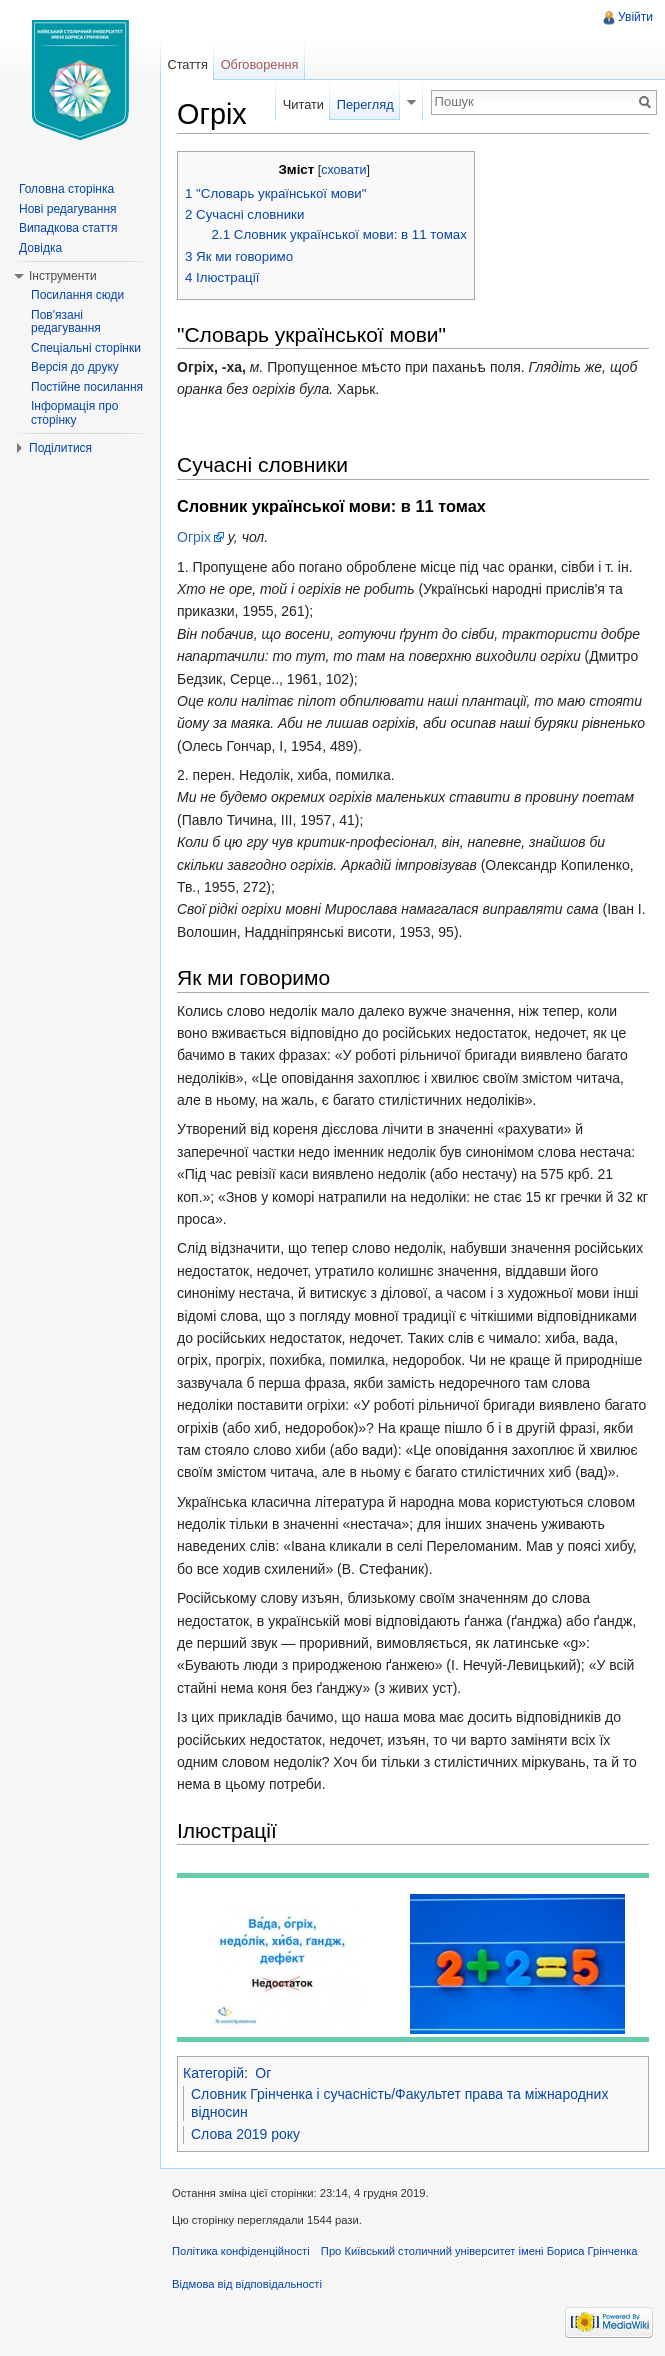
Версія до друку (75, 367)
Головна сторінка (66, 189)
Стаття (187, 64)
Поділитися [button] (60, 448)
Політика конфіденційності (241, 2251)
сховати (343, 170)
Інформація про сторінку (74, 413)
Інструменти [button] (63, 276)
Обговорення (260, 64)
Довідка (40, 248)
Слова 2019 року (245, 2134)
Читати (303, 104)
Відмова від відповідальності (247, 2284)
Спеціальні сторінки (86, 348)
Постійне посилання (87, 387)
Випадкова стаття (68, 228)
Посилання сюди (77, 295)
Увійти (635, 17)
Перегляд (365, 104)
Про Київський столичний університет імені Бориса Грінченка (479, 2251)
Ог (263, 2073)
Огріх (194, 537)
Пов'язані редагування (66, 322)
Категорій (213, 2073)
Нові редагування (68, 209)
